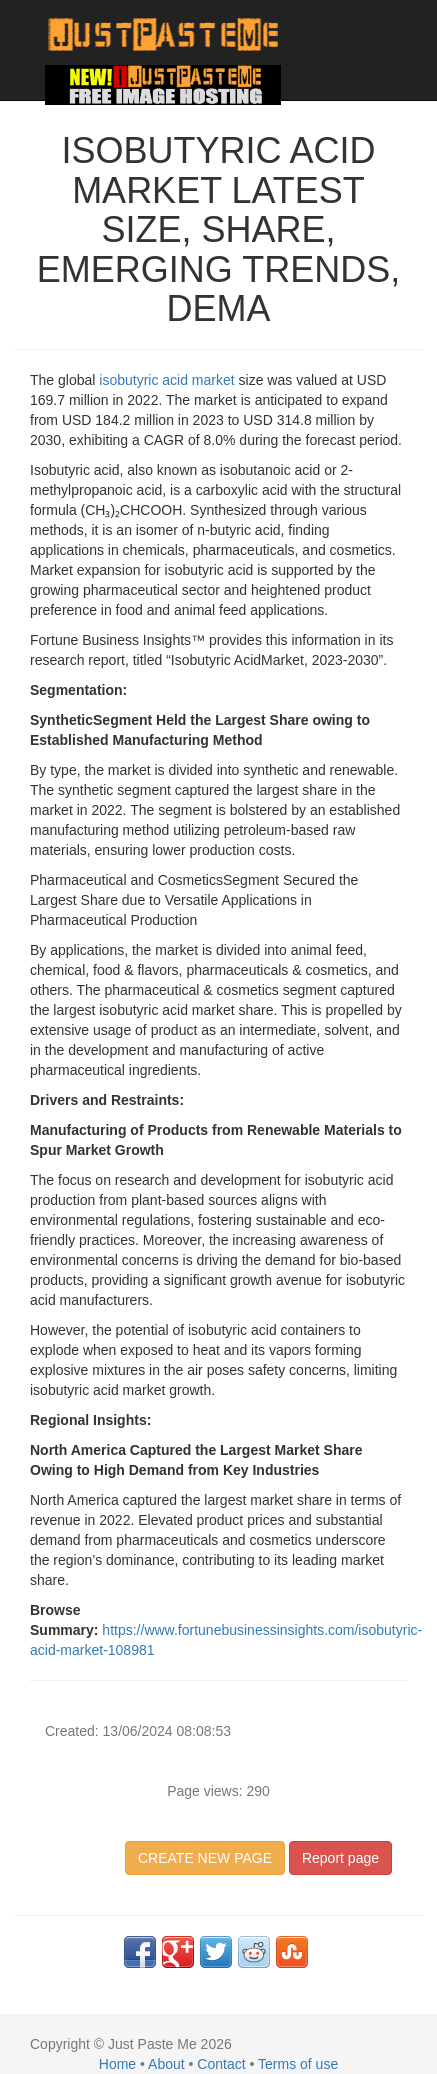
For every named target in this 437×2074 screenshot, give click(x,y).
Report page (340, 1858)
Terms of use (298, 2064)
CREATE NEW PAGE (205, 1858)
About (166, 2064)
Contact (221, 2064)
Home (117, 2064)
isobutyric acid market (166, 380)
